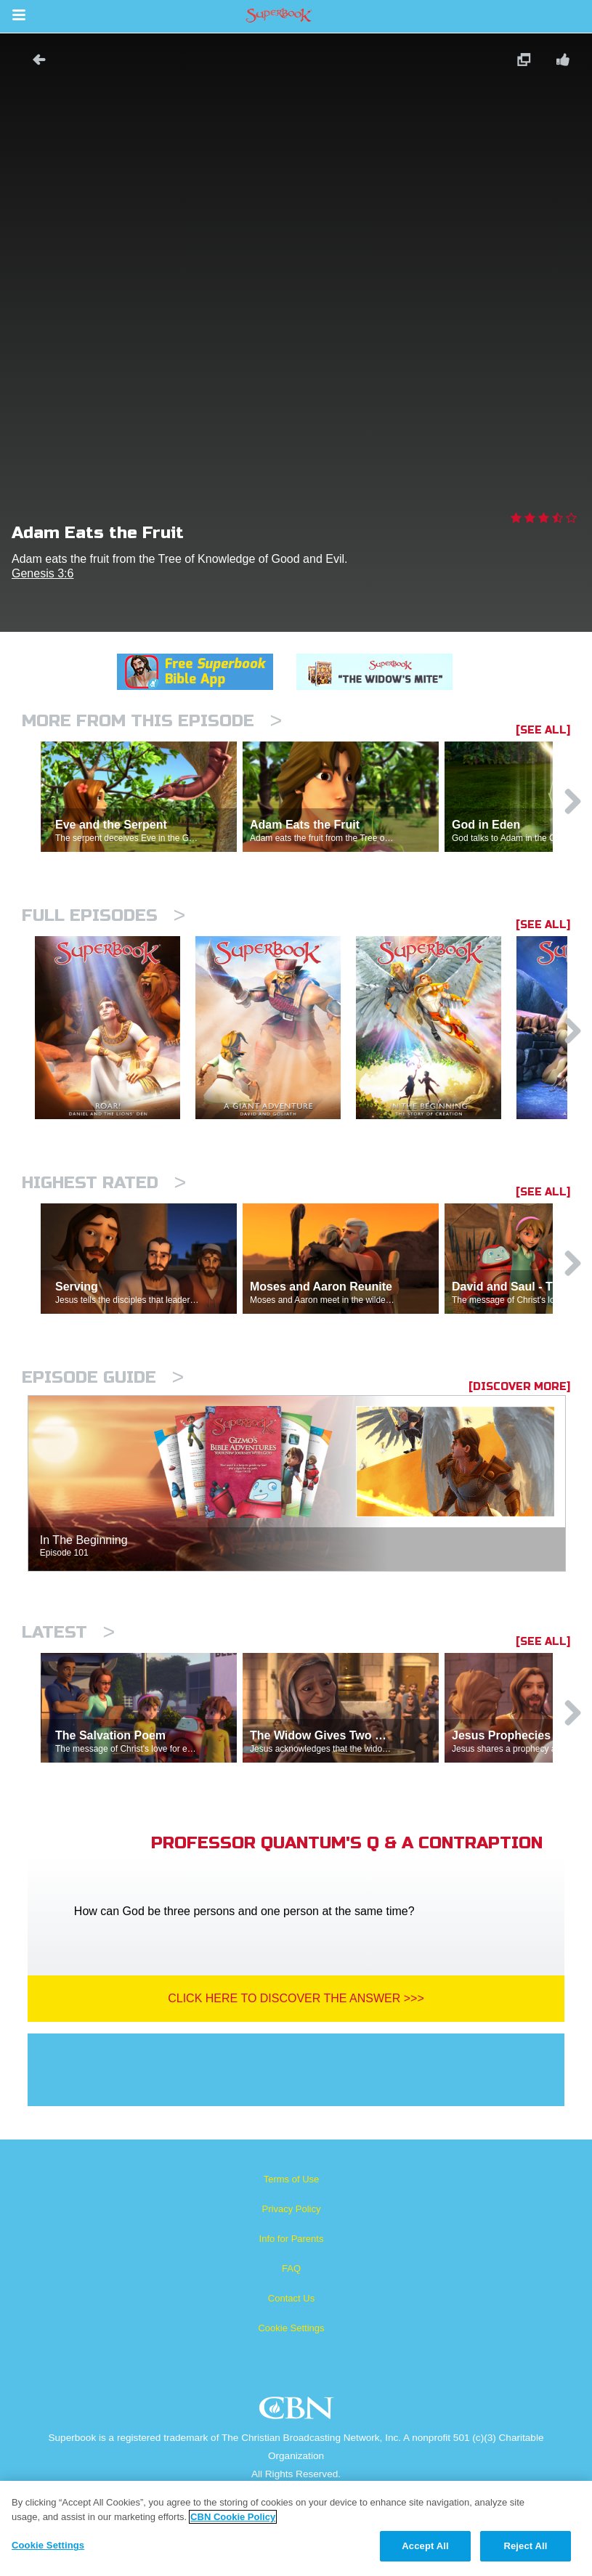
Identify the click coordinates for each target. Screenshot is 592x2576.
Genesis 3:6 (42, 573)
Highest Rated (104, 1182)
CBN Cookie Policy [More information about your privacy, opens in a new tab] (232, 2516)
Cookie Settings (291, 2328)
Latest (68, 1632)
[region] (296, 2528)
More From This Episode (152, 721)
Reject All (525, 2545)
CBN (298, 2412)
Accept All (425, 2545)
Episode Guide (103, 1377)
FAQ (291, 2268)
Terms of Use (292, 2179)
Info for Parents (291, 2238)
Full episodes (103, 915)
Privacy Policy (291, 2208)
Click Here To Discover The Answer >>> (296, 1998)
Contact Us (291, 2298)
